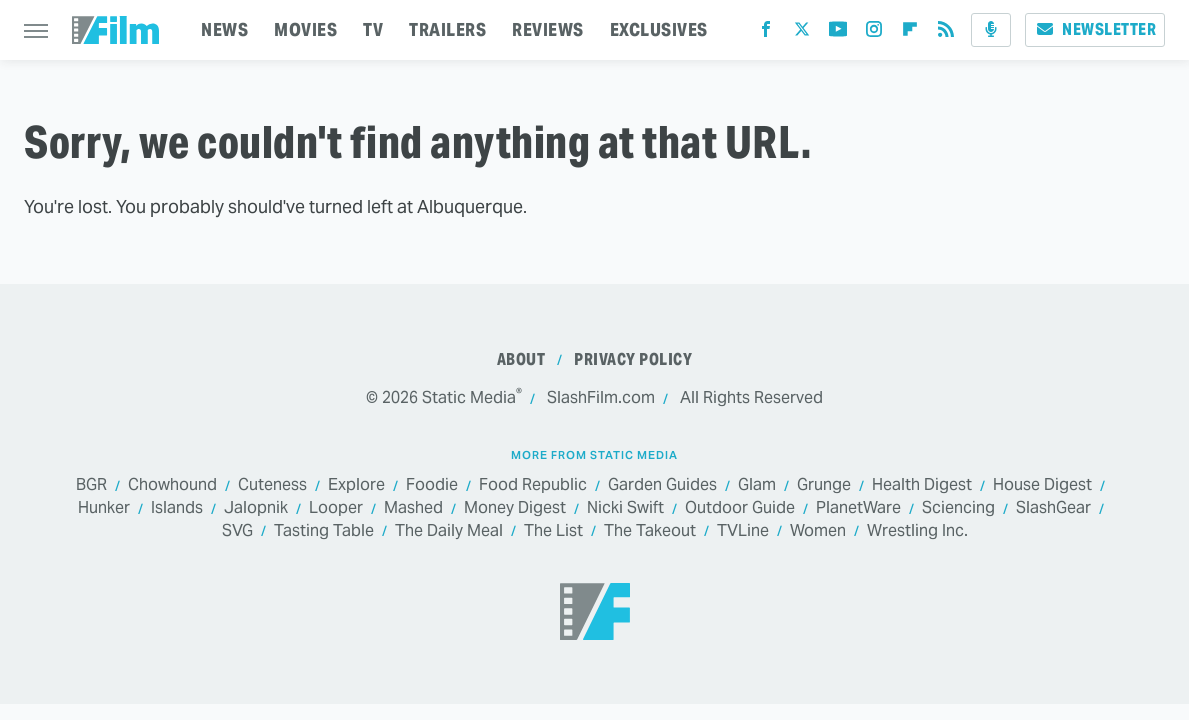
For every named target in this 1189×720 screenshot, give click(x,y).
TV (373, 29)
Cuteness (272, 485)
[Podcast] (991, 30)
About (521, 359)
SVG (237, 531)
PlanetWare (858, 508)
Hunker (104, 508)
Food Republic (533, 485)
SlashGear (1053, 508)
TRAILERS (447, 29)
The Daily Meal (449, 531)
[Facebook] (766, 33)
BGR (91, 485)
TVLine (743, 531)
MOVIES (305, 29)
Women (818, 531)
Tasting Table (324, 531)
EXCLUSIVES (659, 29)
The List (553, 531)
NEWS (224, 29)
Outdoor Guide (740, 508)
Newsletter (1095, 29)
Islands (177, 508)
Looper (336, 508)
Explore (356, 485)
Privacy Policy (633, 359)
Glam (757, 485)
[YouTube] (838, 33)
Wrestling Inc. (917, 531)
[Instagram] (874, 33)
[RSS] (946, 33)
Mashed (413, 508)
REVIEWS (548, 29)
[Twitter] (802, 33)
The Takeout (650, 531)
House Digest (1042, 485)
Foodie (432, 485)
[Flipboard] (910, 33)
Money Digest (515, 508)
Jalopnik (256, 508)
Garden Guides (662, 485)
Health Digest (922, 485)
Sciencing (958, 508)
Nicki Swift (625, 508)
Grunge (824, 485)
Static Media (469, 397)
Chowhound (172, 485)
